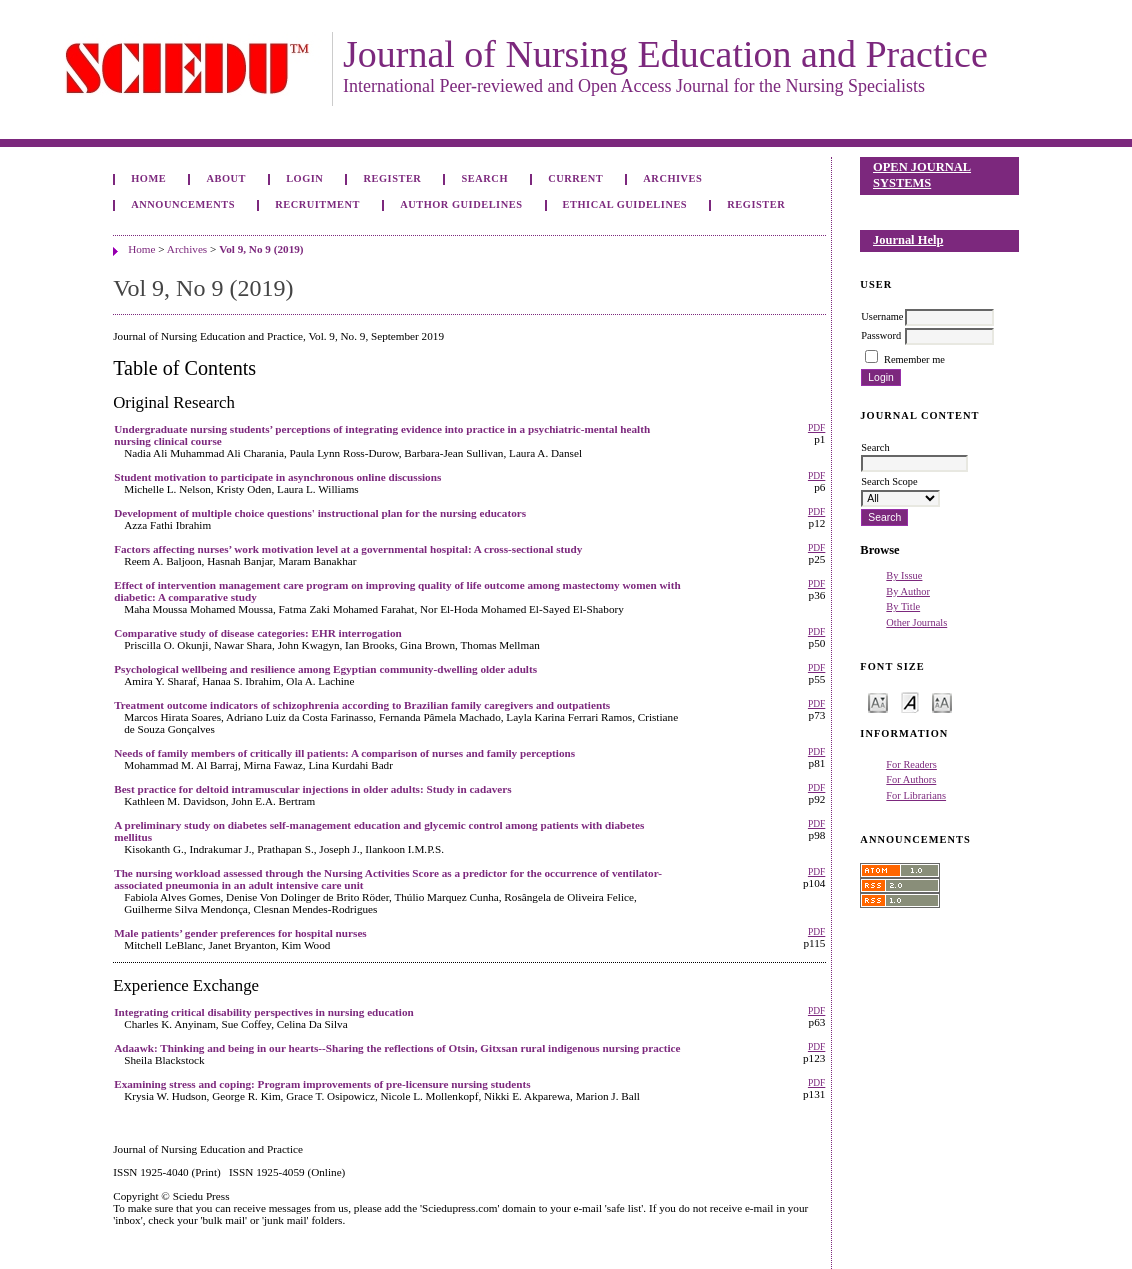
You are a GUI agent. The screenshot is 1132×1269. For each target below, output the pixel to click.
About (226, 178)
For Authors (911, 779)
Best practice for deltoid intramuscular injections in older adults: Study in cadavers (312, 789)
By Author (908, 591)
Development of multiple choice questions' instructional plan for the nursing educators (320, 513)
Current (575, 178)
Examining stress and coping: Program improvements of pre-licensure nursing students (322, 1084)
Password (881, 335)
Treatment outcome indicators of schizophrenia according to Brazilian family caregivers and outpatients (362, 705)
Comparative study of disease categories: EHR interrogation (258, 633)
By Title (903, 606)
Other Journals (916, 622)
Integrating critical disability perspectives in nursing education (264, 1012)
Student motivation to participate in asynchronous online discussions (277, 477)
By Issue (904, 575)
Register (393, 178)
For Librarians (916, 795)
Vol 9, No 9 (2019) (261, 249)
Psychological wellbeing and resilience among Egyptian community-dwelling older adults (325, 669)
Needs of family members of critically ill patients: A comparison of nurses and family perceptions (344, 753)
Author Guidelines (461, 204)
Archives (672, 178)
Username (882, 316)
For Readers (911, 764)
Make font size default (910, 701)
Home (148, 178)
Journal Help (908, 240)
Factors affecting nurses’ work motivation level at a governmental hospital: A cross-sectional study (348, 549)
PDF (816, 428)
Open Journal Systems (922, 175)
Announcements (183, 204)
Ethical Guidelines (625, 204)
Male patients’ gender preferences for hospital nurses (240, 933)
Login (304, 178)
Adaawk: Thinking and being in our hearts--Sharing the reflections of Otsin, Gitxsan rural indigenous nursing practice (397, 1048)
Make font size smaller (878, 701)
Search (485, 178)
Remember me (914, 359)
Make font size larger (942, 701)
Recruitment (317, 204)
